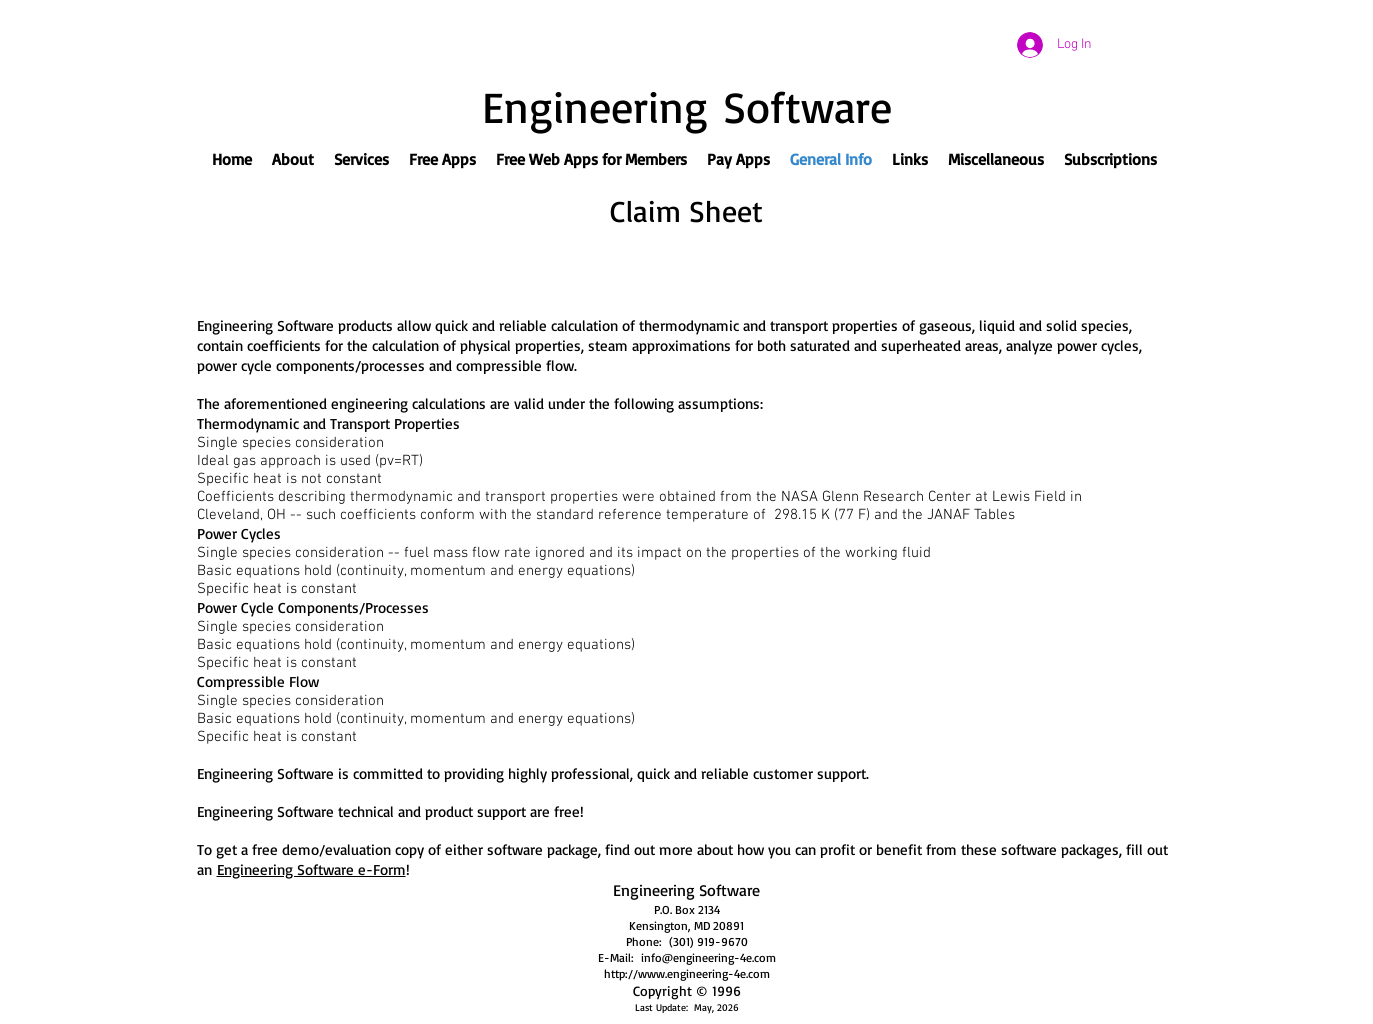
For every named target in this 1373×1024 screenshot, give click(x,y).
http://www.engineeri (659, 973)
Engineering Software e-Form (311, 869)
